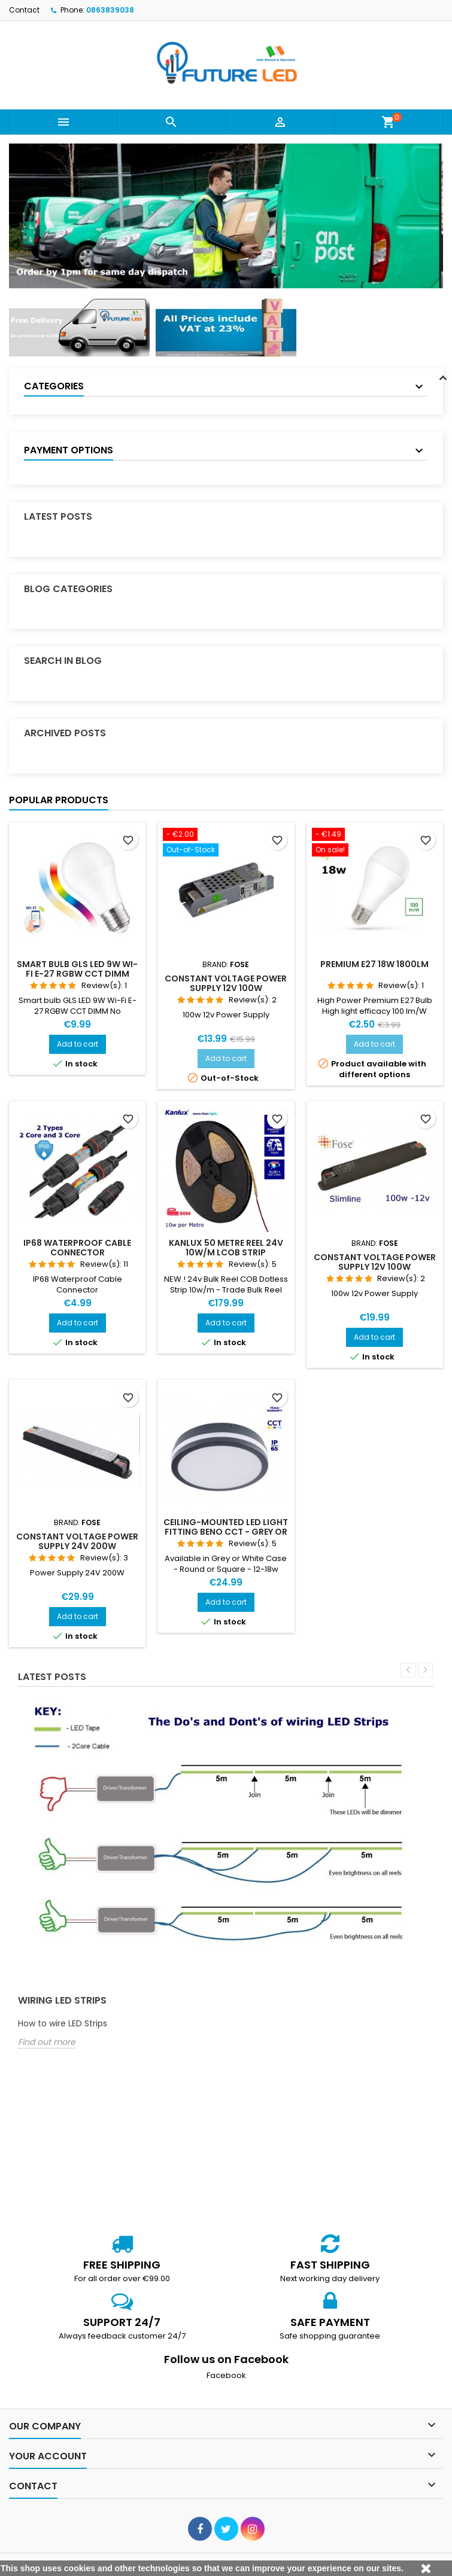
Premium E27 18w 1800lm (374, 964)
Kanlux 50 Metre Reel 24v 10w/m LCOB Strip (226, 1247)
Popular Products (58, 800)
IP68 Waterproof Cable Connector (77, 1247)
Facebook (226, 2375)
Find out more (46, 2042)
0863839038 (110, 10)
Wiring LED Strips (62, 2000)
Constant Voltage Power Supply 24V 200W (77, 1541)
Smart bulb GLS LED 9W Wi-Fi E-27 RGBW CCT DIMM (77, 969)
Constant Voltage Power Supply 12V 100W (226, 983)
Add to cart (77, 1044)
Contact (24, 10)
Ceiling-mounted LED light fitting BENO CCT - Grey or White (225, 1531)
